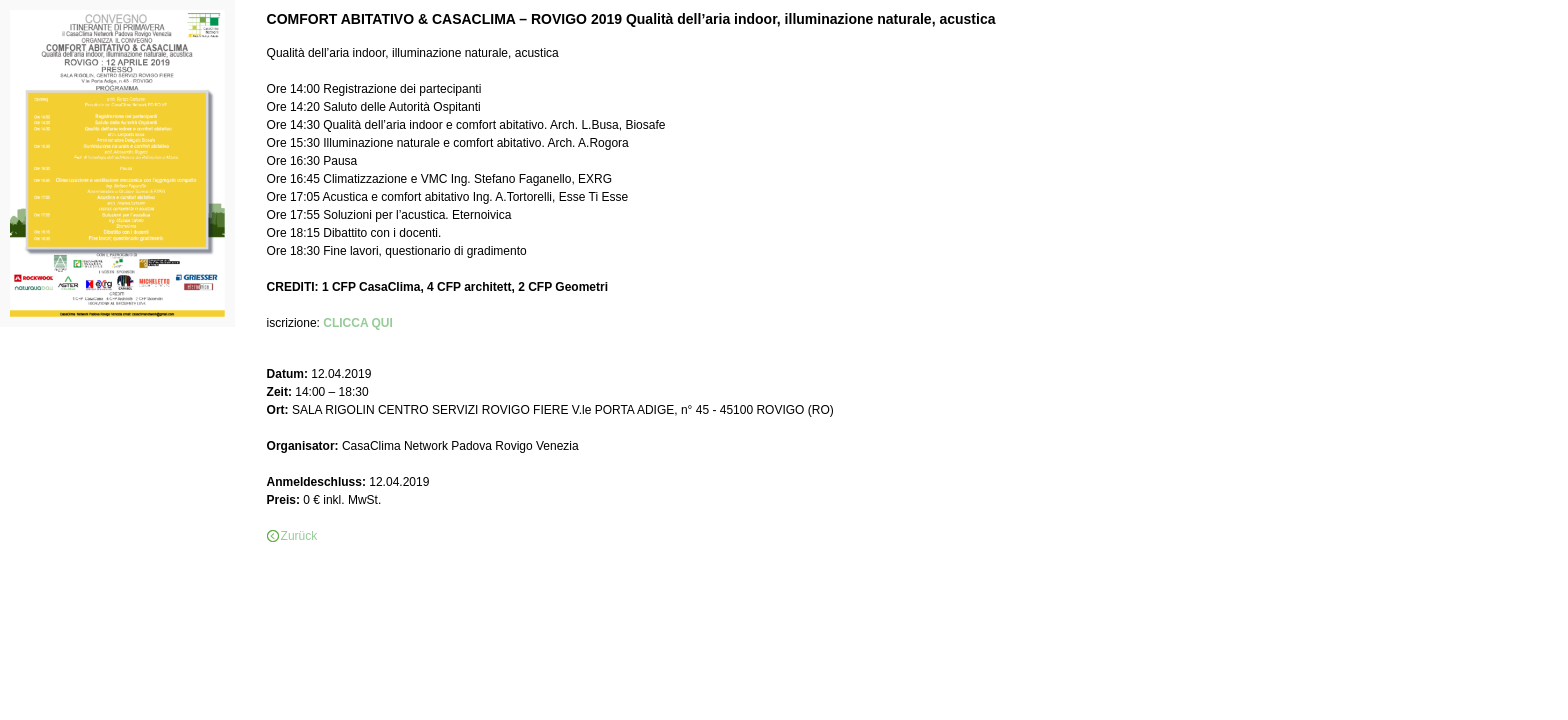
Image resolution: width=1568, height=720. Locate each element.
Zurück (299, 536)
